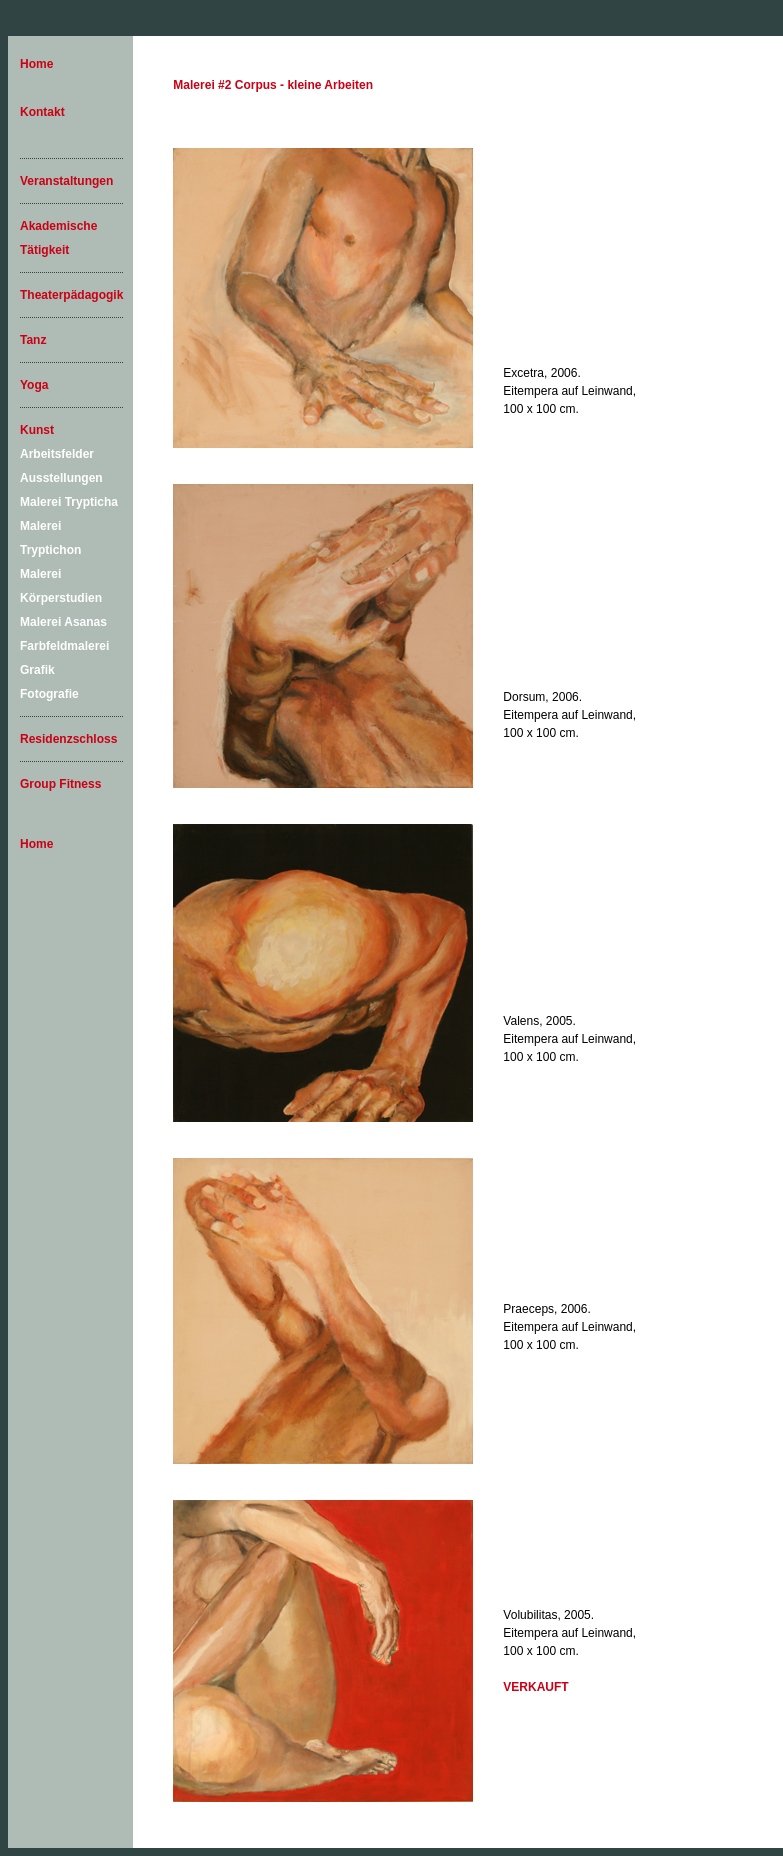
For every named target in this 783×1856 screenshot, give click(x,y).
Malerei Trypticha (69, 502)
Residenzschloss (68, 739)
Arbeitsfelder (57, 454)
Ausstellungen (61, 478)
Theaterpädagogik (71, 295)
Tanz (33, 340)
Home (36, 64)
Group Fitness (60, 784)
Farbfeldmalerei (64, 646)
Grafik (37, 670)
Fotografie (49, 694)
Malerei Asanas (63, 622)
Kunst (37, 430)
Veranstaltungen (66, 181)
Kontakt (42, 112)
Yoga (34, 385)
